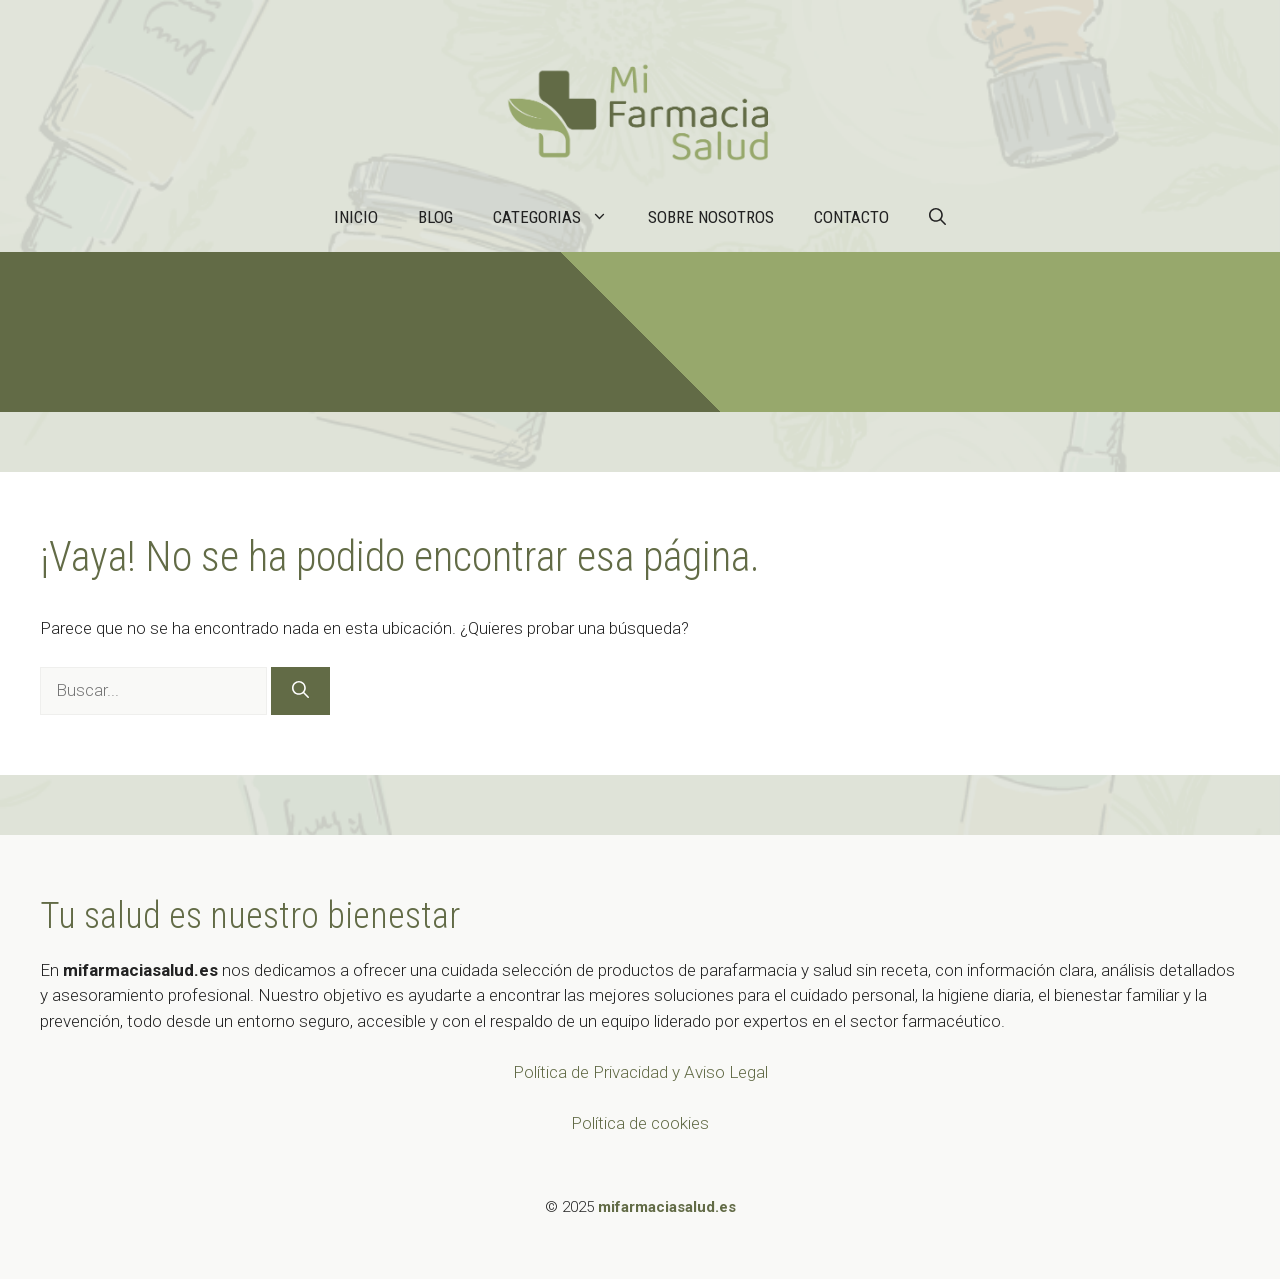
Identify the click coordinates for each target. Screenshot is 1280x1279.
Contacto (851, 217)
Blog (435, 217)
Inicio (356, 217)
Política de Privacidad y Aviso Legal (640, 1072)
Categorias (560, 217)
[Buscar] (300, 691)
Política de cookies (640, 1123)
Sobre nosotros (711, 217)
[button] (937, 217)
